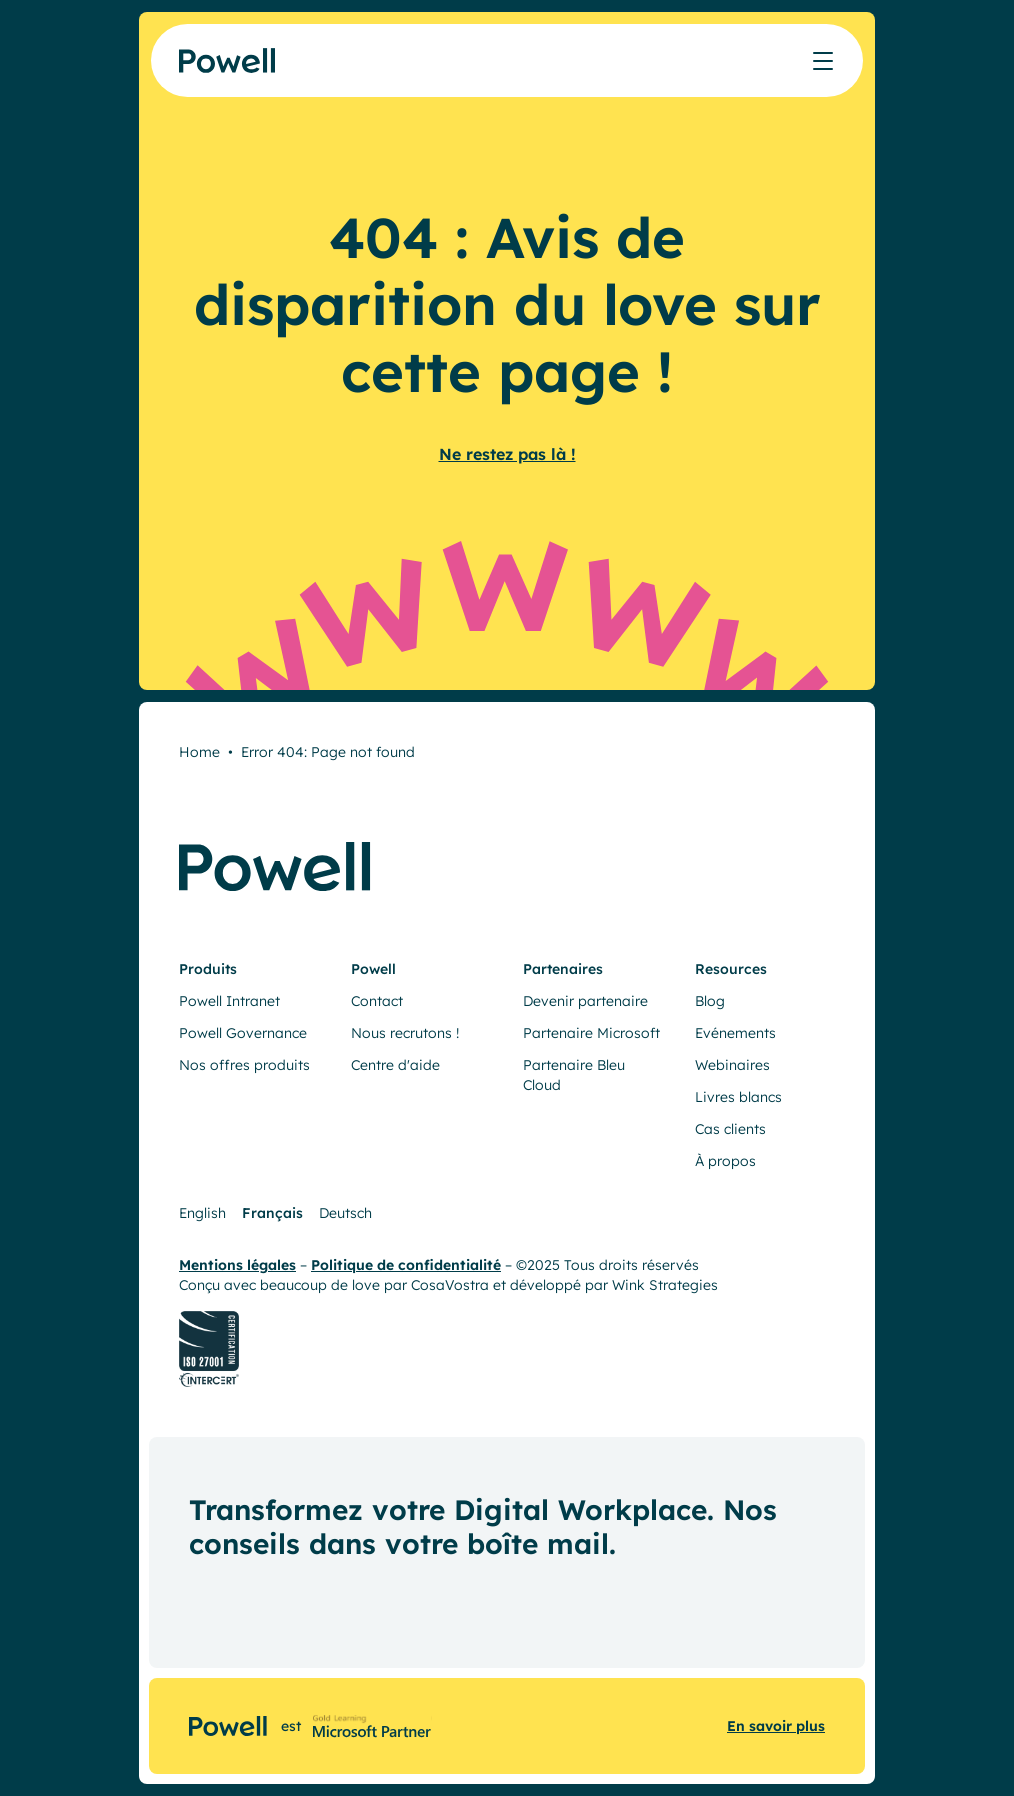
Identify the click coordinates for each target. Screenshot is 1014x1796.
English (202, 1213)
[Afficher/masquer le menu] (823, 61)
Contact (377, 1001)
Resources (731, 969)
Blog (710, 1001)
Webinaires (732, 1065)
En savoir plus (776, 1726)
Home (199, 752)
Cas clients (730, 1129)
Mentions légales (237, 1265)
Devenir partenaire (585, 1001)
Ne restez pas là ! (507, 454)
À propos (725, 1161)
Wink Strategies (665, 1285)
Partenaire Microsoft (591, 1033)
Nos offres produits (244, 1065)
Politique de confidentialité (406, 1265)
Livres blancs (738, 1097)
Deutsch (345, 1213)
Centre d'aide (395, 1065)
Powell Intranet (229, 1001)
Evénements (735, 1033)
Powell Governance (243, 1033)
